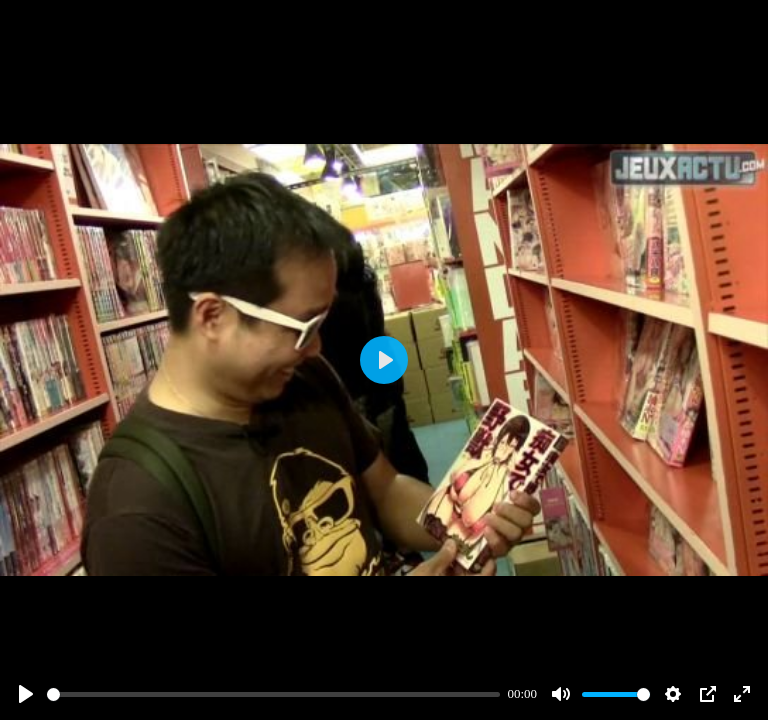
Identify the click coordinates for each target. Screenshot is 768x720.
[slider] (273, 694)
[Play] (26, 694)
